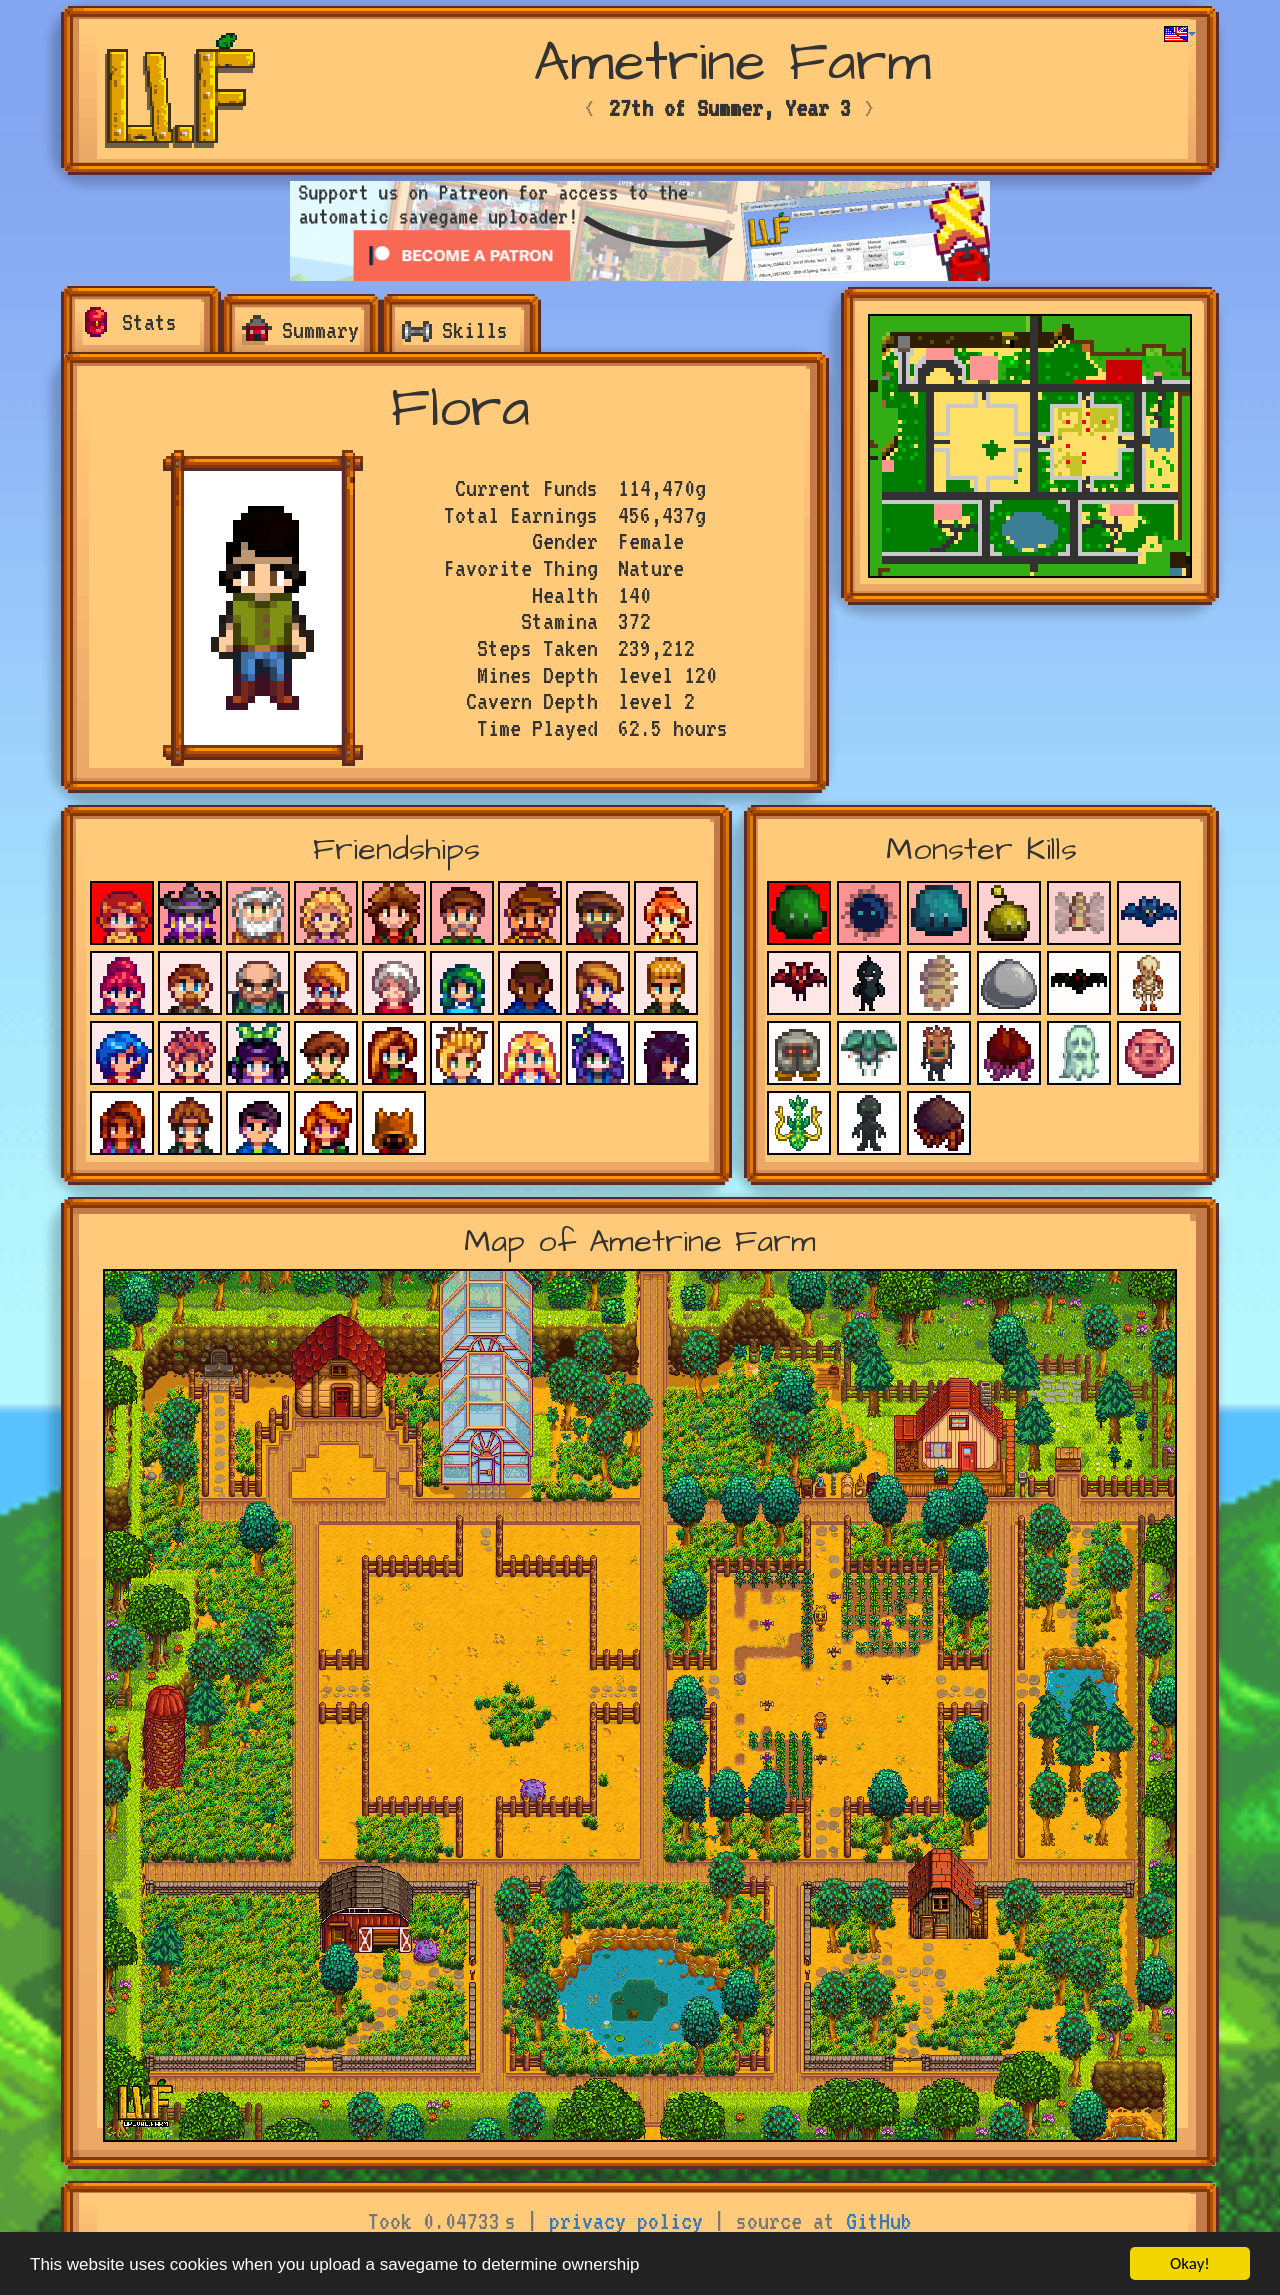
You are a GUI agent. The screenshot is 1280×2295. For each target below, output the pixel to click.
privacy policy (626, 2221)
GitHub (879, 2221)
